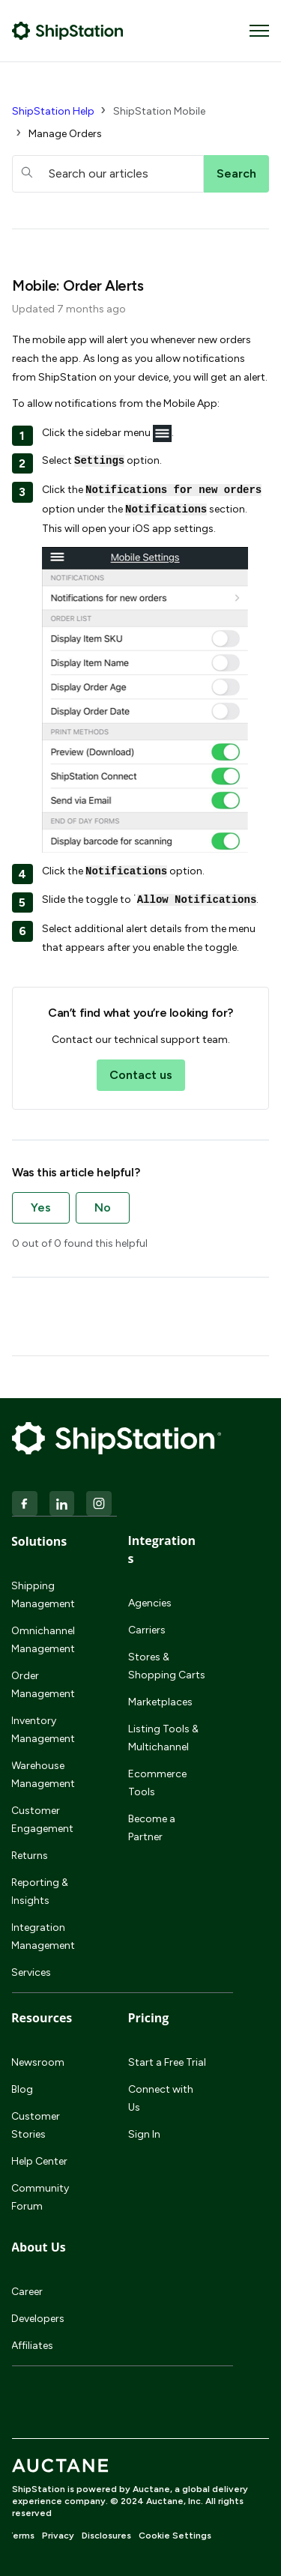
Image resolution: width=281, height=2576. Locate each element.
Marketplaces (160, 1702)
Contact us (140, 1075)
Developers (37, 2318)
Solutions (39, 1541)
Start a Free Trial (167, 2062)
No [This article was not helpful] (102, 1207)
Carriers (147, 1630)
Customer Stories (35, 2125)
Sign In (144, 2134)
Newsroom (37, 2062)
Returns (29, 1855)
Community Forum (40, 2197)
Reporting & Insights (39, 1891)
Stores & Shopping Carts (166, 1666)
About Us (38, 2247)
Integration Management (43, 1936)
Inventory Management (43, 1729)
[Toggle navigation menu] (259, 30)
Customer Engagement (42, 1819)
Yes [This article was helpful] (41, 1207)
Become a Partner (151, 1827)
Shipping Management (43, 1594)
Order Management (43, 1684)
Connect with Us (160, 2098)
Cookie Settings (175, 2535)
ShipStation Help (53, 111)
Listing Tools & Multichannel (163, 1738)
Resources (41, 2018)
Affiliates (32, 2345)
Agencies (150, 1603)
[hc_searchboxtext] (108, 174)
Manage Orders (65, 133)
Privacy (58, 2535)
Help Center (39, 2161)
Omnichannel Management (43, 1639)
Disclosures (106, 2535)
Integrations (162, 1549)
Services (31, 1972)
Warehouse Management (43, 1774)
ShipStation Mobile (159, 111)
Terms (20, 2535)
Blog (22, 2089)
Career (27, 2291)
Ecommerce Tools (157, 1783)
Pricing (148, 2018)
